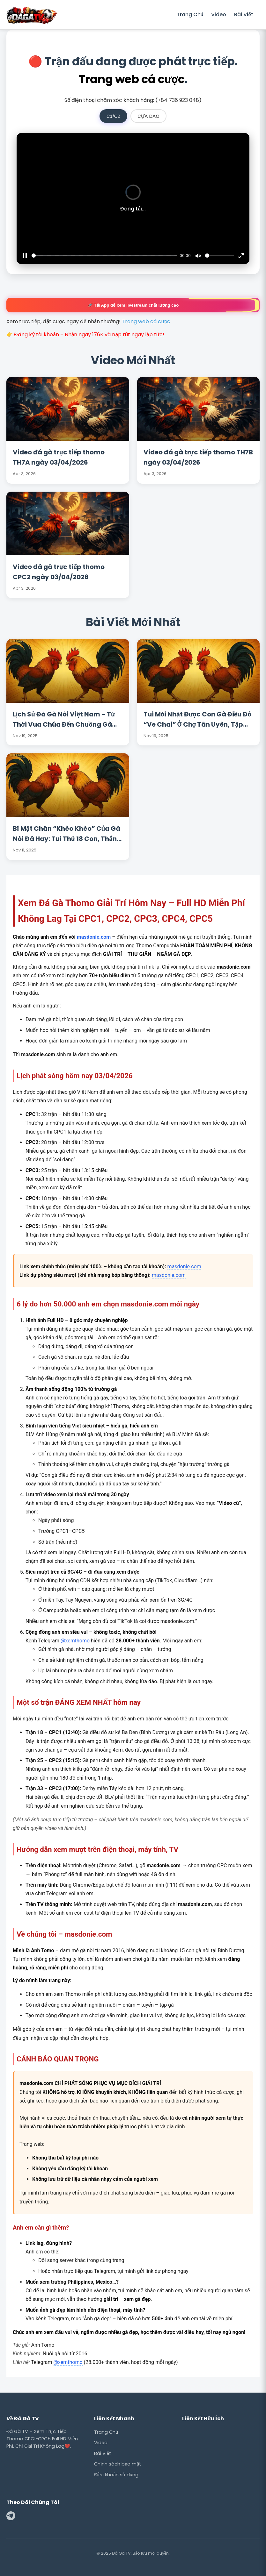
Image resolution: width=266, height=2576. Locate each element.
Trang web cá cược (131, 79)
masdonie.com (94, 937)
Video (218, 14)
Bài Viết (243, 14)
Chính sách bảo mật (117, 2464)
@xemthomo (75, 1641)
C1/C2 (113, 116)
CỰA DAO (148, 116)
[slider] (104, 256)
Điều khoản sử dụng (116, 2475)
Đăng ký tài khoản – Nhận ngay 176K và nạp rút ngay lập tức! (89, 334)
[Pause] (25, 256)
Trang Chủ (190, 14)
